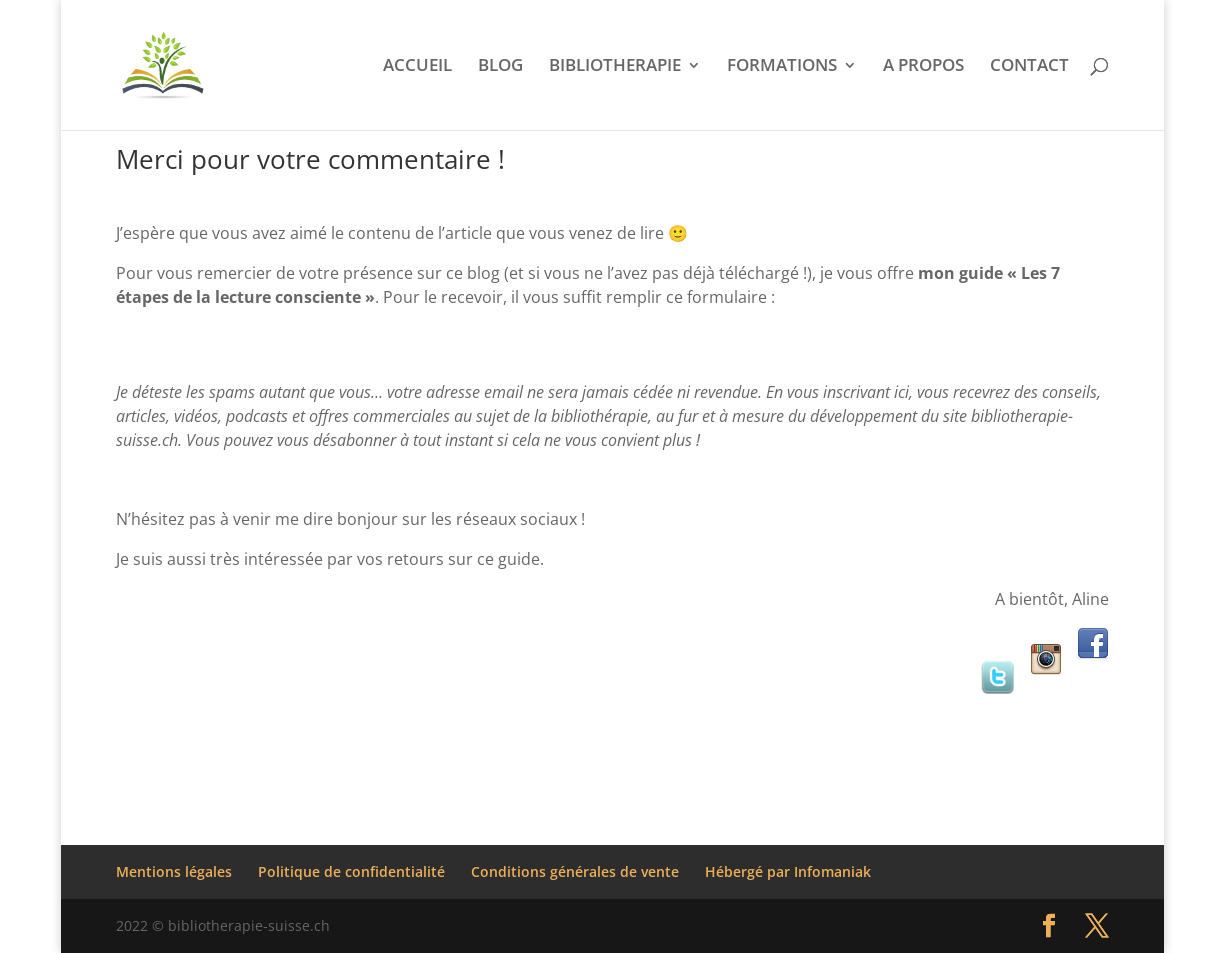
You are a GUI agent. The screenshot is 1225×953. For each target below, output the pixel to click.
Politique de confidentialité (351, 871)
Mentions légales (174, 871)
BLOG (500, 67)
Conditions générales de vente (575, 871)
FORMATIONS (782, 67)
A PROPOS (923, 67)
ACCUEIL (417, 67)
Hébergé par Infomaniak (788, 871)
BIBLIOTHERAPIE (615, 67)
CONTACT (1029, 67)
